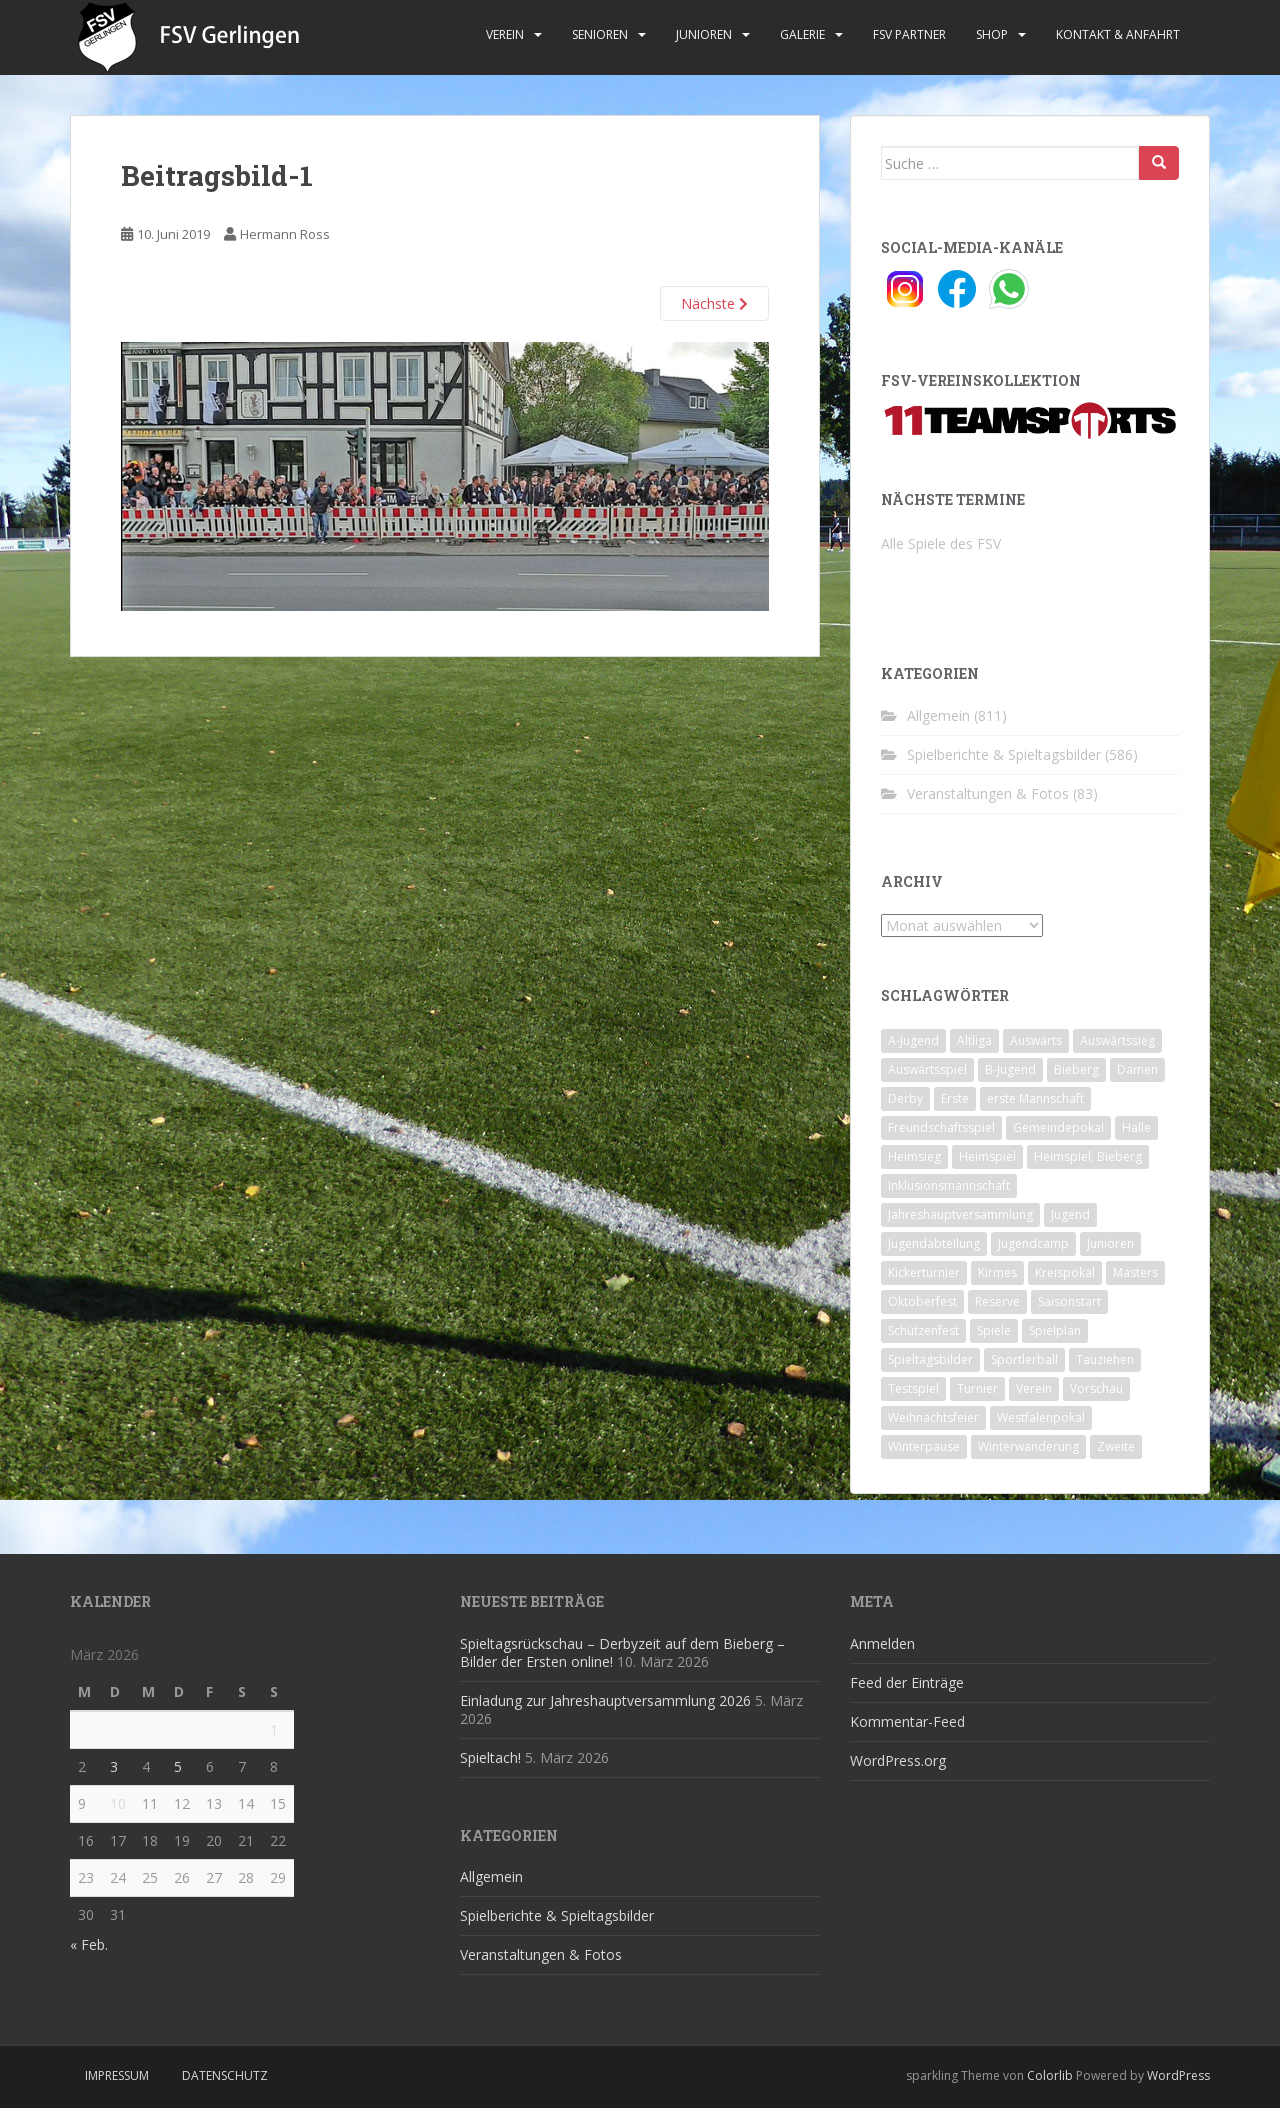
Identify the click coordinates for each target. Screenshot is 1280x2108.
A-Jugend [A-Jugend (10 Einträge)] (913, 1040)
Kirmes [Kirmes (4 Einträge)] (997, 1272)
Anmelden (882, 1643)
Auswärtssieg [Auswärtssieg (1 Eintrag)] (1117, 1040)
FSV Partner (909, 34)
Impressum (117, 2075)
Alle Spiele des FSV (941, 543)
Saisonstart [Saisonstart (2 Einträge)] (1069, 1301)
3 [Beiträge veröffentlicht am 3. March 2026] (114, 1766)
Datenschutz (225, 2075)
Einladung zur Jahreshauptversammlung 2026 (605, 1700)
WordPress (1178, 2075)
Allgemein (938, 715)
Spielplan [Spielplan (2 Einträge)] (1055, 1330)
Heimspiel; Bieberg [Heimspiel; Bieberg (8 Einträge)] (1088, 1156)
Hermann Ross (285, 234)
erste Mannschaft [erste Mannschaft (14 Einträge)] (1035, 1098)
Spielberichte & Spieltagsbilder (1004, 754)
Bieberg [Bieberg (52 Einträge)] (1076, 1069)
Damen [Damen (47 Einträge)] (1137, 1069)
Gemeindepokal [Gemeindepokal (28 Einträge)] (1058, 1127)
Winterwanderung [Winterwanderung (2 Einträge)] (1028, 1446)
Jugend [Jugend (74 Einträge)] (1070, 1214)
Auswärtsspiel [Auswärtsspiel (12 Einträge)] (927, 1069)
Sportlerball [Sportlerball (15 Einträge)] (1024, 1359)
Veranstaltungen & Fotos (988, 793)
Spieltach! (490, 1757)
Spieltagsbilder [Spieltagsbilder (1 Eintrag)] (930, 1359)
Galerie (802, 34)
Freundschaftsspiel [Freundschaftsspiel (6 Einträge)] (941, 1127)
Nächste (714, 303)
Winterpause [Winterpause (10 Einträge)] (924, 1446)
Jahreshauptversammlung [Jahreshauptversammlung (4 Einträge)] (960, 1214)
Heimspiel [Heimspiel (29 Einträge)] (987, 1156)
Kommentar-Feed (907, 1721)
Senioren (600, 34)
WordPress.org (898, 1760)
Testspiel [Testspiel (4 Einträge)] (913, 1388)
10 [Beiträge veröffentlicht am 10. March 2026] (118, 1803)
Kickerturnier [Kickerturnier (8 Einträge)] (924, 1272)
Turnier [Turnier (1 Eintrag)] (977, 1388)
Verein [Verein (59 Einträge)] (1034, 1388)
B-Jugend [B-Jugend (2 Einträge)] (1010, 1069)
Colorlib (1050, 2075)
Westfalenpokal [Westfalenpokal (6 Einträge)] (1041, 1417)
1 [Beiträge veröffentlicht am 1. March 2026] (274, 1729)
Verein (505, 34)
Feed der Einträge (907, 1682)
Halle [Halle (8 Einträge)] (1136, 1127)
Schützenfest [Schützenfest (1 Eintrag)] (923, 1330)
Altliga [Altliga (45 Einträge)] (974, 1040)
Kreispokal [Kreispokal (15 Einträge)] (1065, 1272)
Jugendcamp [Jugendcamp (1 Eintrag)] (1033, 1243)
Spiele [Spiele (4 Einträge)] (994, 1330)
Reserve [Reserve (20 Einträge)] (997, 1301)
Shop (992, 34)
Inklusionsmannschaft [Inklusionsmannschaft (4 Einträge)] (949, 1185)
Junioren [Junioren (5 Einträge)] (1110, 1243)
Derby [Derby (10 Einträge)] (905, 1098)
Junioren (704, 34)
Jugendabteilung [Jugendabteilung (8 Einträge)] (934, 1243)
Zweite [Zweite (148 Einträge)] (1116, 1446)
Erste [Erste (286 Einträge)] (955, 1098)
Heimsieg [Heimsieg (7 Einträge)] (914, 1156)
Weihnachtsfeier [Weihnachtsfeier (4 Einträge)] (933, 1417)
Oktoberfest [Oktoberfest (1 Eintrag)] (922, 1301)
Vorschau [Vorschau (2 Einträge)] (1096, 1388)
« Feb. (89, 1944)
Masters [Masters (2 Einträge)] (1135, 1272)
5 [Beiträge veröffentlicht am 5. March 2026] (178, 1766)
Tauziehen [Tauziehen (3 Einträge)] (1105, 1359)
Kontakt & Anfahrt (1118, 34)
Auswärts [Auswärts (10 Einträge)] (1036, 1040)
